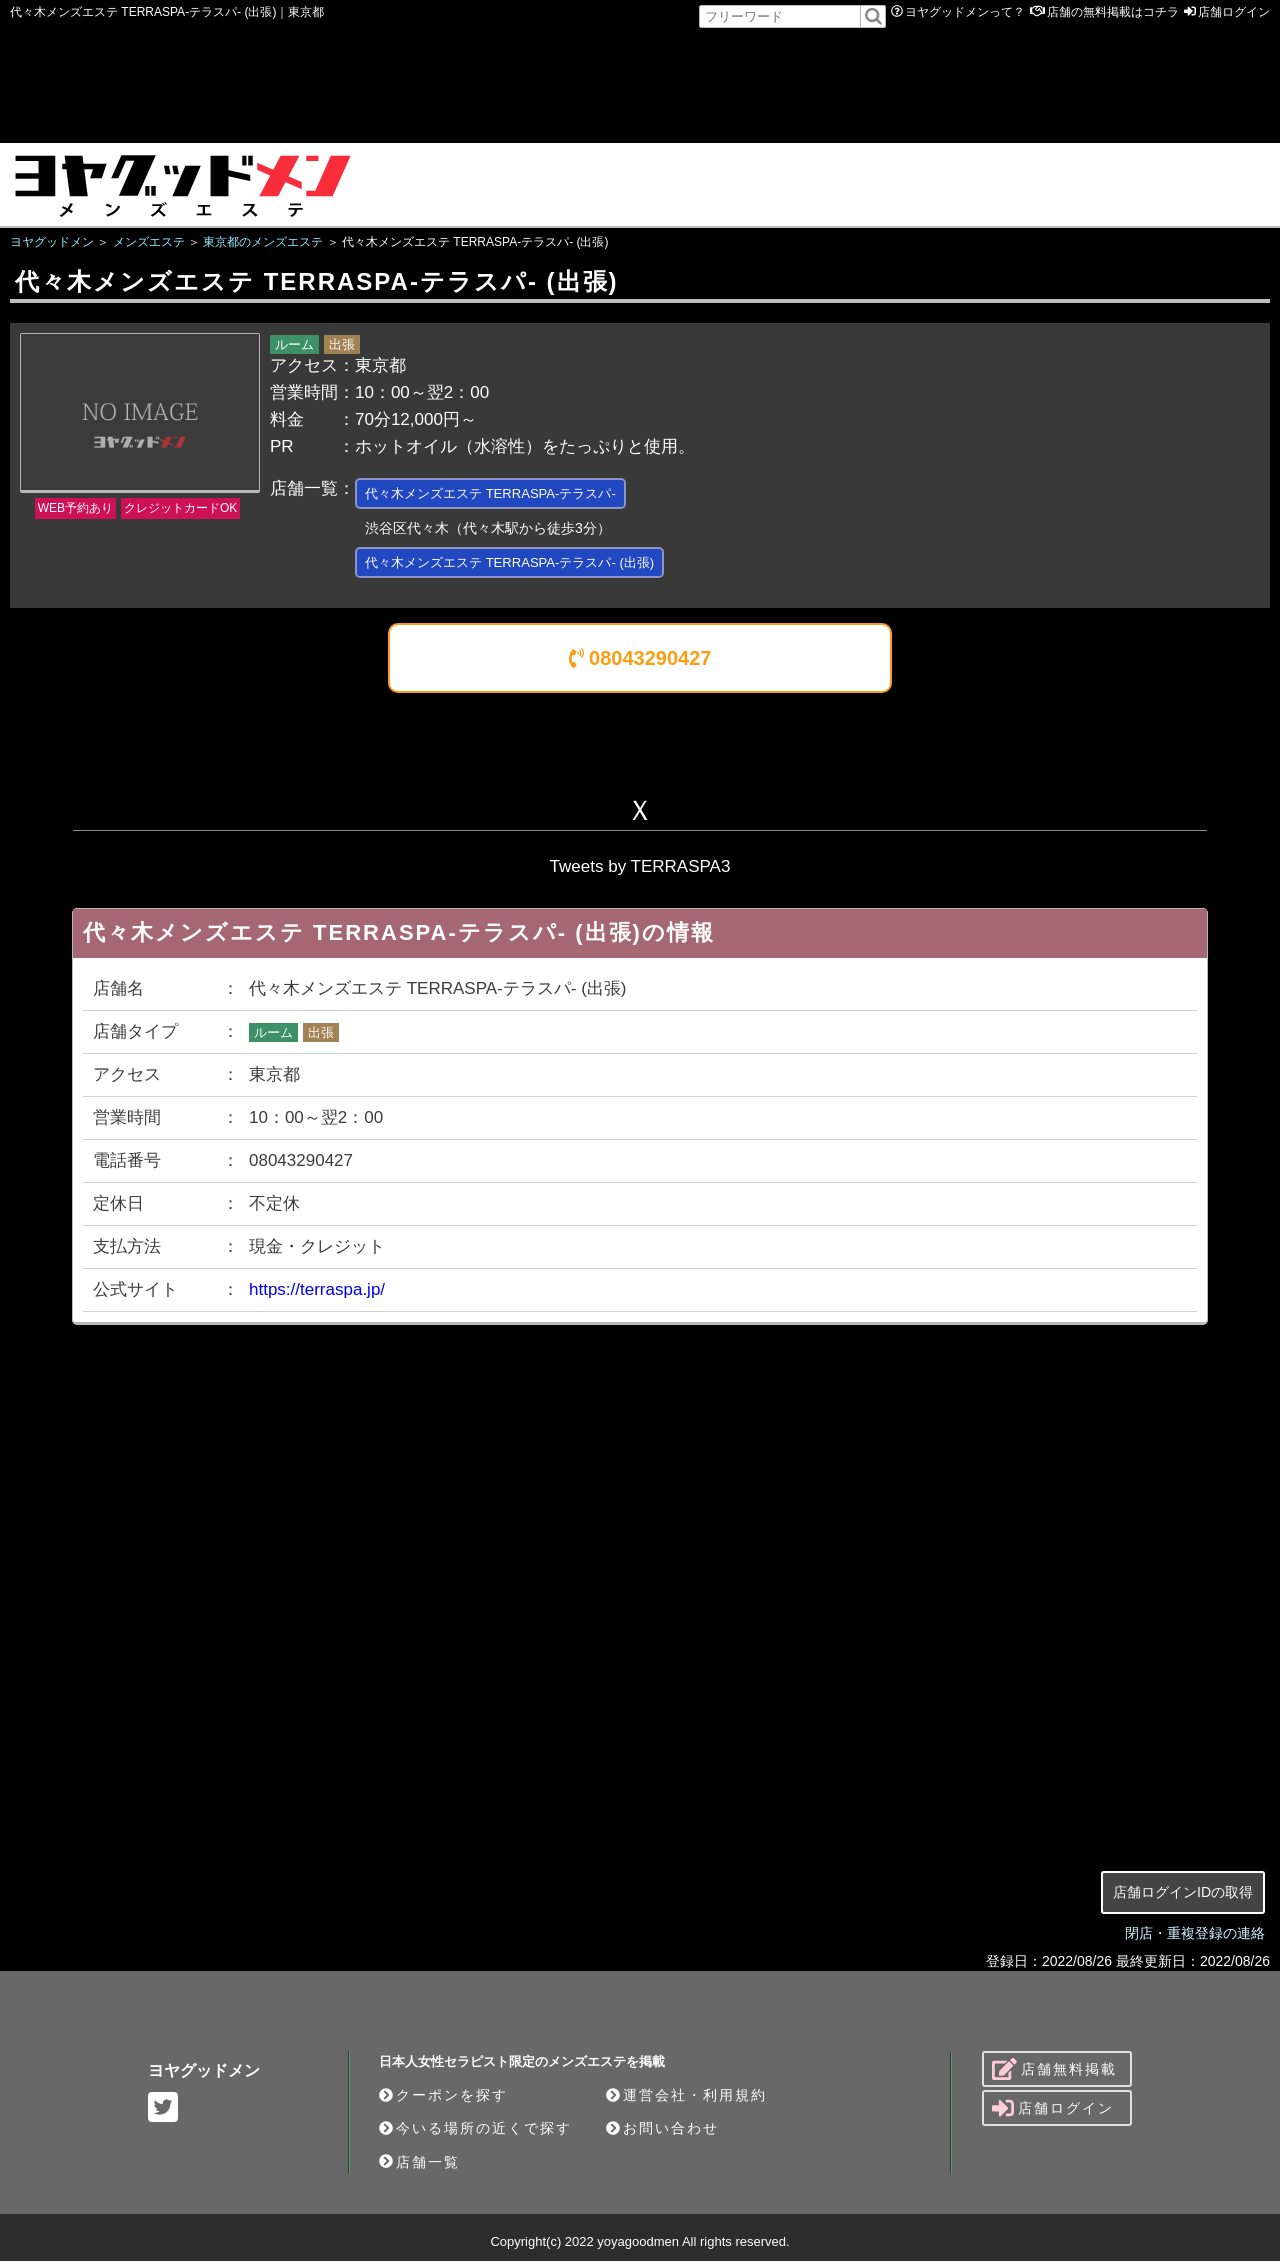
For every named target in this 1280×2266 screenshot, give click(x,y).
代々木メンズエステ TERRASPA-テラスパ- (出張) (531, 566)
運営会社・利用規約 (686, 2100)
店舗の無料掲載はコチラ (1113, 12)
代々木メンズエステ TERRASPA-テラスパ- (509, 494)
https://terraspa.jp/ (317, 1294)
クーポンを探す (443, 2100)
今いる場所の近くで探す (475, 2133)
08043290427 (640, 663)
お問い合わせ (662, 2133)
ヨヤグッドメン (204, 2075)
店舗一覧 (419, 2167)
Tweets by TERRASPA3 (640, 871)
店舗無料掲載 (1054, 2074)
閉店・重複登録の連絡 (1195, 1938)
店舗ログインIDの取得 (1183, 1897)
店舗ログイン (1234, 12)
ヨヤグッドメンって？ (965, 12)
